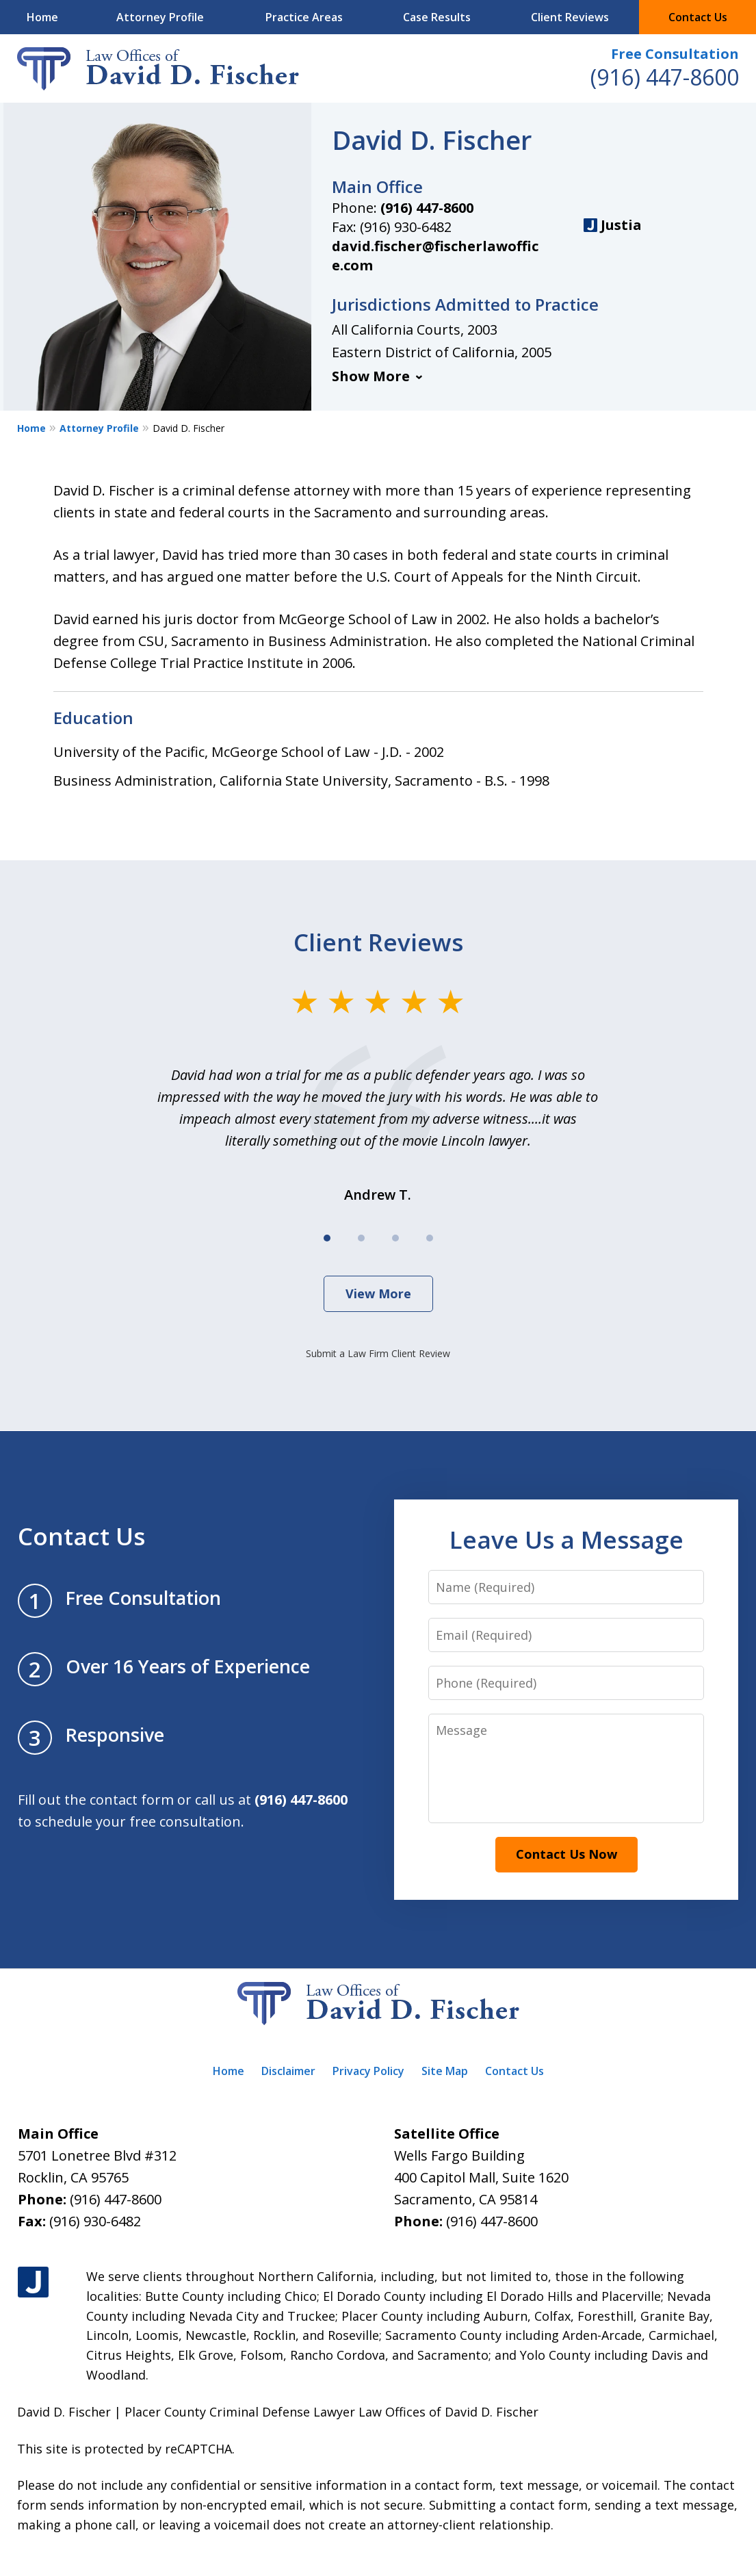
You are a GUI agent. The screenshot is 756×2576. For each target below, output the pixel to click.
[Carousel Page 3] (395, 1238)
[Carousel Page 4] (430, 1238)
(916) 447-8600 (664, 77)
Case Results (437, 17)
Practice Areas (304, 17)
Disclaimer (288, 2070)
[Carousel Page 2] (361, 1238)
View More (378, 1293)
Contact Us (697, 17)
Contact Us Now (566, 1854)
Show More (371, 376)
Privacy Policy (368, 2070)
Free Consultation (675, 53)
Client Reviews (570, 17)
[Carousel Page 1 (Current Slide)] (327, 1238)
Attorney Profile (160, 17)
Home (42, 17)
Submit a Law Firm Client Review (378, 1353)
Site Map (444, 2070)
